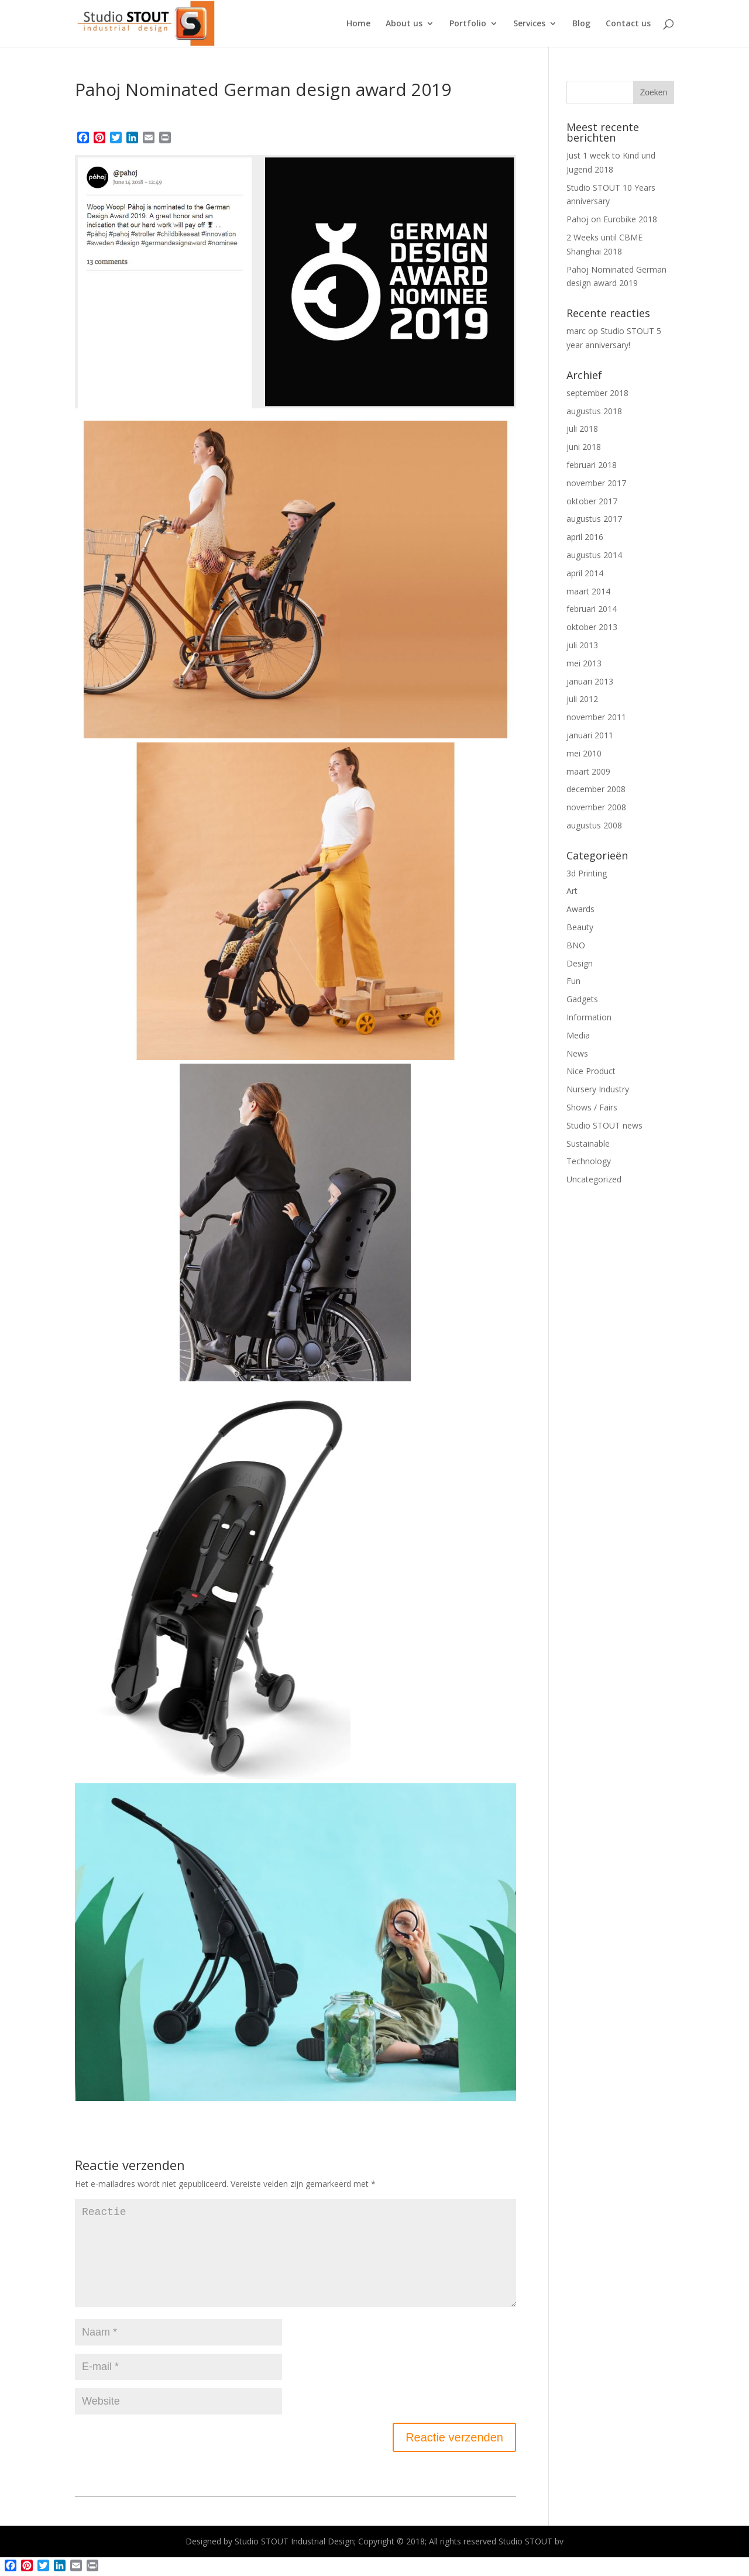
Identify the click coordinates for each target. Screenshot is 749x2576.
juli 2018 (582, 428)
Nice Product (591, 1071)
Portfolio (467, 24)
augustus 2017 (594, 518)
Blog (581, 24)
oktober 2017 (591, 501)
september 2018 (597, 392)
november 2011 (596, 717)
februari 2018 (591, 464)
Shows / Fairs (591, 1107)
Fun (573, 980)
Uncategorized (593, 1179)
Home (358, 24)
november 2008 (596, 807)
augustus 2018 (594, 411)
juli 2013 (582, 645)
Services (529, 24)
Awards (580, 908)
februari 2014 (591, 608)
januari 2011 (589, 735)
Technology (588, 1161)
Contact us (628, 24)
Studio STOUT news (604, 1125)
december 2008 (596, 789)
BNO (575, 945)
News (577, 1053)
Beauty (579, 927)
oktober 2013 (591, 626)
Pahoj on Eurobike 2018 (611, 219)
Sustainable (588, 1143)
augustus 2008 (594, 825)
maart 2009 (588, 771)
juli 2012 (582, 698)
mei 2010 (584, 753)
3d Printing (586, 873)
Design (579, 963)
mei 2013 (584, 663)
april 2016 (584, 536)
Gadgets (582, 999)
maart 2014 (588, 591)
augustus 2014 (594, 554)
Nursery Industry (597, 1089)
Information (588, 1017)
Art (572, 890)
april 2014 (584, 573)
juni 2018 (583, 446)
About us (404, 24)
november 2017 (596, 483)
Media (578, 1035)
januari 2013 (589, 681)
